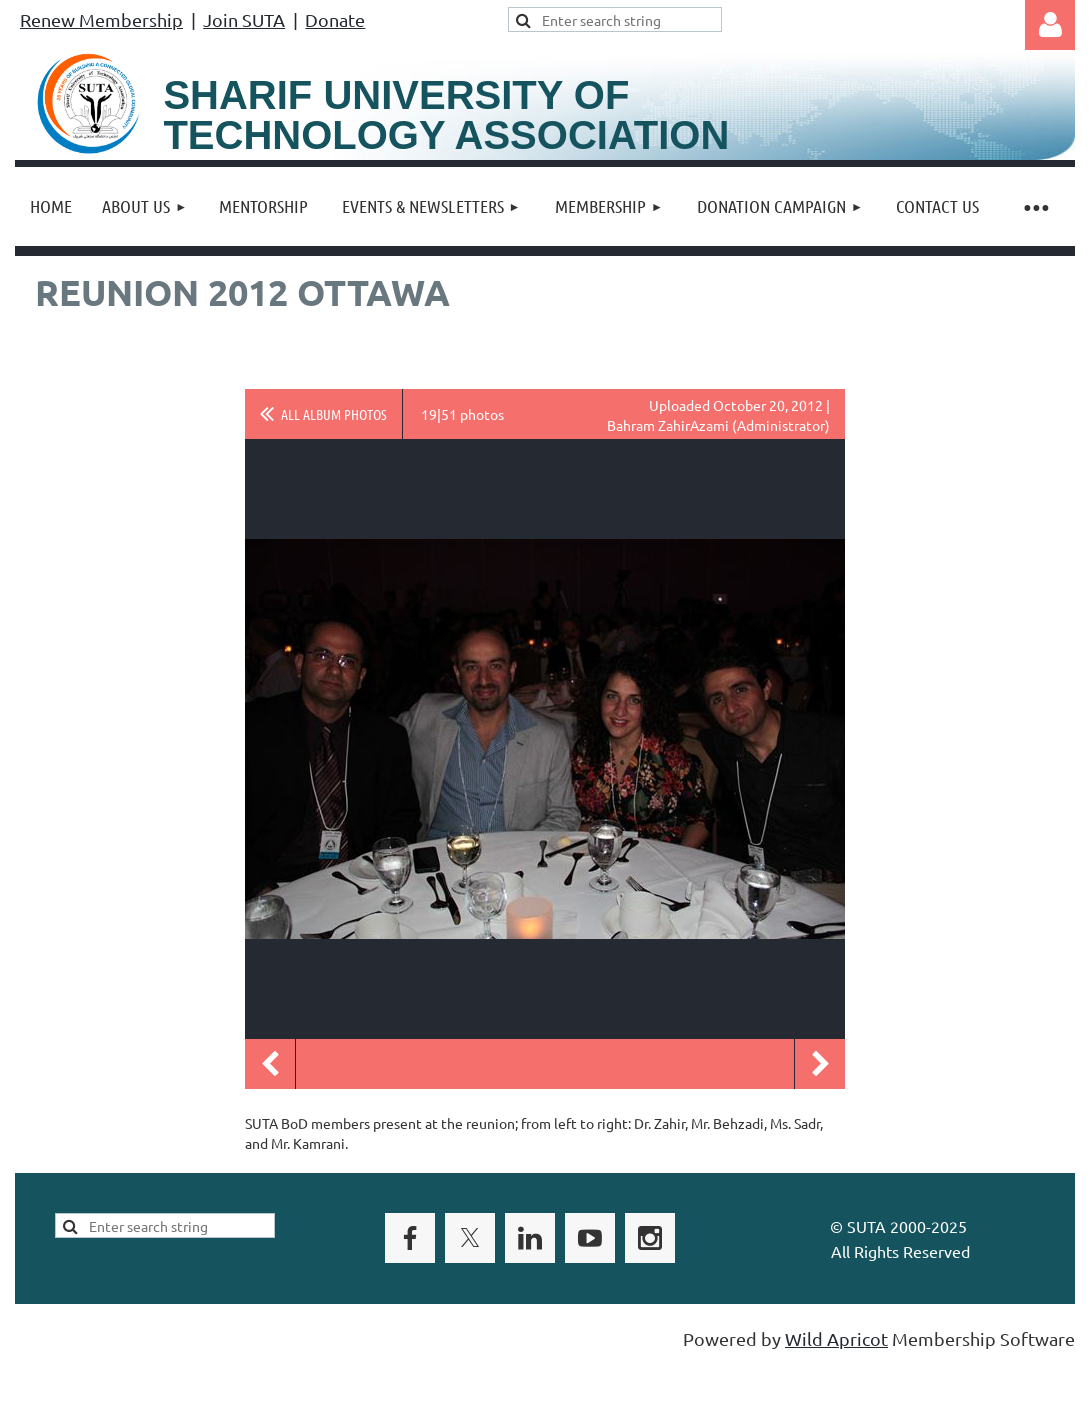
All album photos (334, 414)
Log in (1050, 25)
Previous (270, 1064)
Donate (335, 19)
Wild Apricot (836, 1338)
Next (820, 1064)
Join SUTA (244, 19)
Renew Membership (101, 19)
